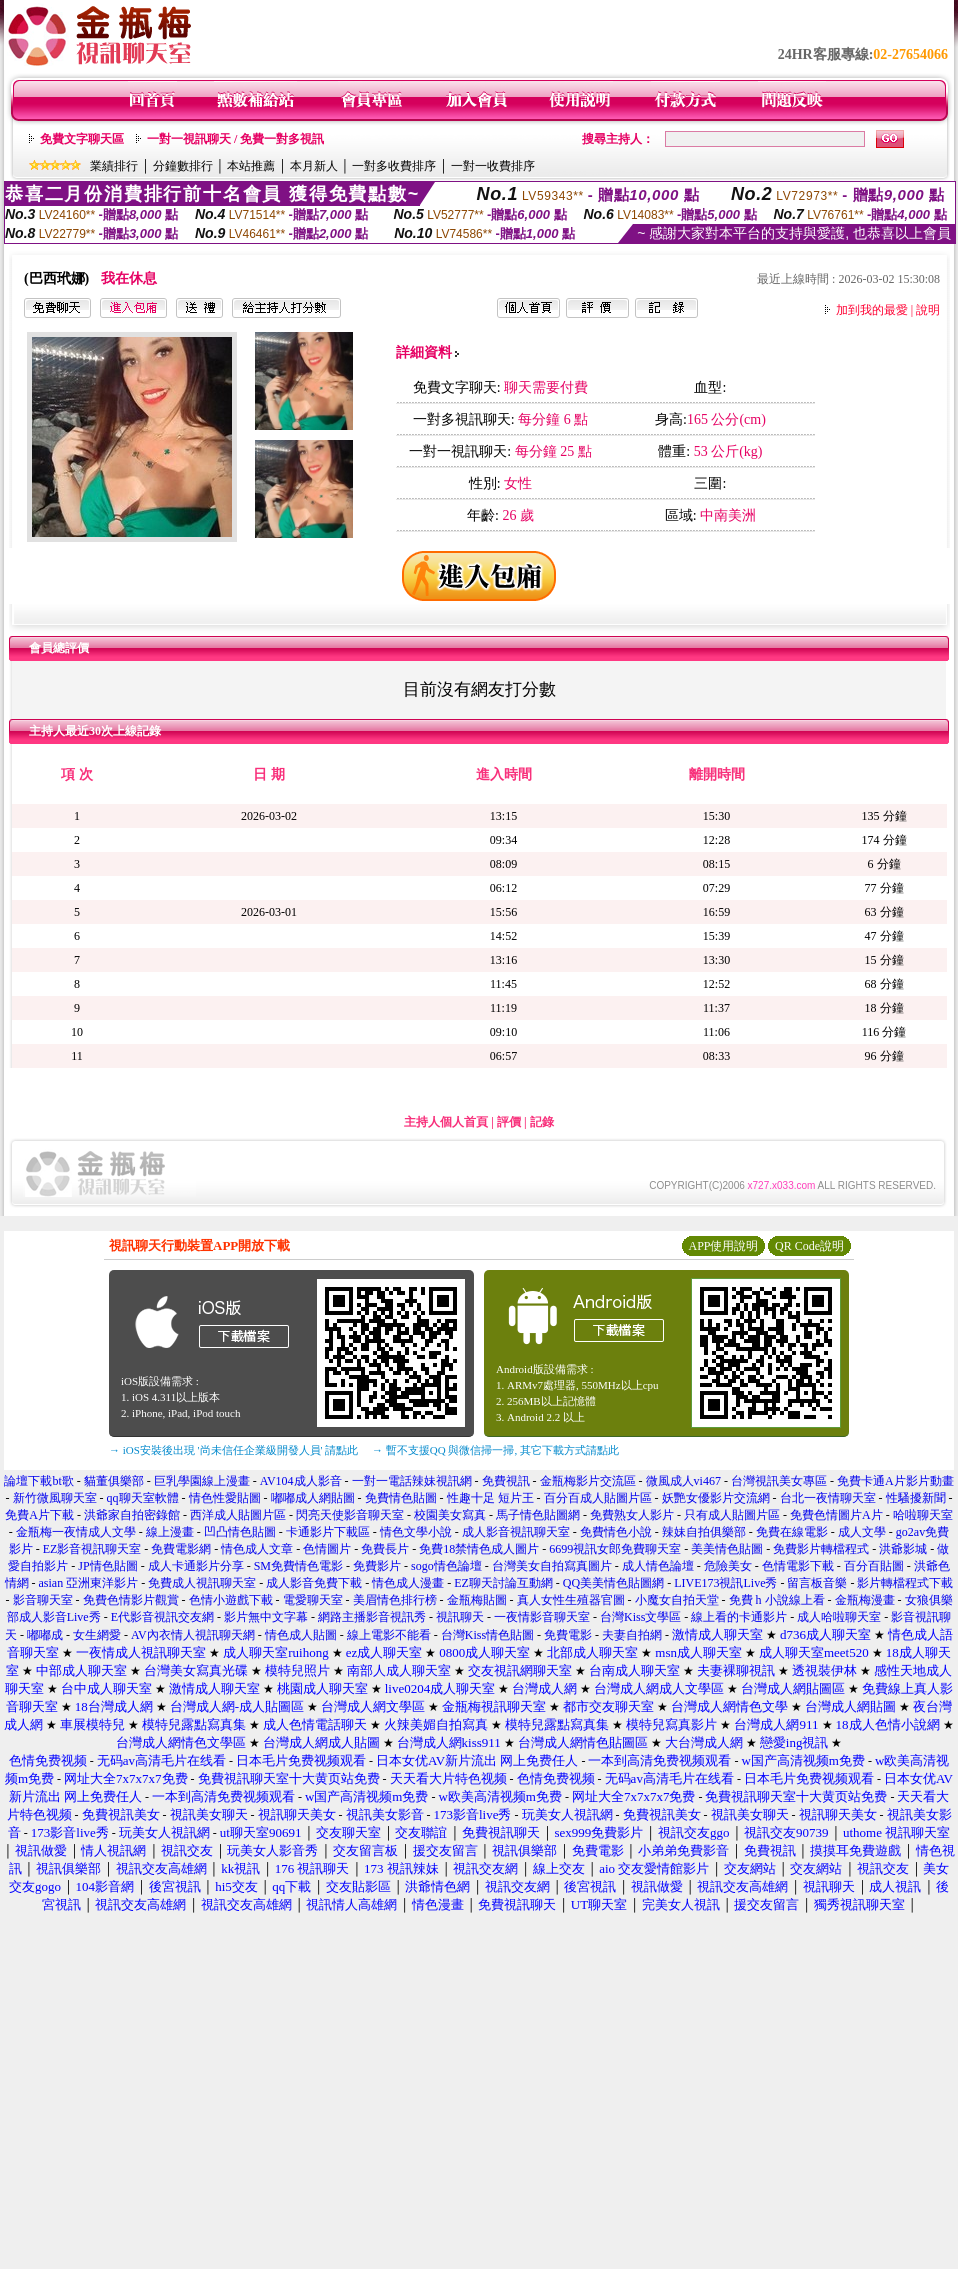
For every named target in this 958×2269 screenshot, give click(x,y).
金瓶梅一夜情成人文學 (76, 1532)
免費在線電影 (792, 1532)
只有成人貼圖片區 (732, 1515)
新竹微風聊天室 (56, 1498)
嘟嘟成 (45, 1635)
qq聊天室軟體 (143, 1498)
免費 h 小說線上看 (777, 1600)
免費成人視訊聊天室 (202, 1583)
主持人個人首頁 (446, 1122)
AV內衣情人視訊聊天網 (193, 1635)
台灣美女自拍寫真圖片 (552, 1566)
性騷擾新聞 (916, 1498)
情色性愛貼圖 (225, 1498)
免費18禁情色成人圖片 (479, 1549)
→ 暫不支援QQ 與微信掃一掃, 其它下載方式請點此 (495, 1450)
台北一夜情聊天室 (828, 1498)
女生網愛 (97, 1635)
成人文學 (862, 1532)
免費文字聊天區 (82, 139)
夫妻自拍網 (632, 1635)
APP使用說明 (723, 1246)
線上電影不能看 (389, 1635)
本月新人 (314, 166)
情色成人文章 (257, 1549)
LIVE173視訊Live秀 (725, 1583)
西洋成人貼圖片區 (238, 1515)
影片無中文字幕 (266, 1617)
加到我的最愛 (872, 310)
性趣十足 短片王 (490, 1498)
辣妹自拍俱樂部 (704, 1532)
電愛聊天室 (313, 1600)
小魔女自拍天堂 (677, 1600)
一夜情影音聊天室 (542, 1617)
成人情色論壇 (658, 1566)
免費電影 (568, 1635)
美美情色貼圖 (727, 1549)
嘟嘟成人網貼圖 (313, 1498)
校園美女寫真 (450, 1515)
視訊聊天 (460, 1617)
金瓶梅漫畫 (865, 1600)
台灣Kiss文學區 (640, 1617)
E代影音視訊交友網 (162, 1617)
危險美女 (728, 1566)
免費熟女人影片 (632, 1515)
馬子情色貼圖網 (538, 1515)
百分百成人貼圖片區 (598, 1498)
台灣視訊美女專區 (779, 1481)
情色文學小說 (416, 1532)
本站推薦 (251, 166)
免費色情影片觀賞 (131, 1600)
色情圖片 (327, 1549)
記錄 (542, 1122)
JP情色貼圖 (107, 1566)
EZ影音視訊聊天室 (92, 1549)
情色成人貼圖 (301, 1635)
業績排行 (114, 166)
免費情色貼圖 (401, 1498)
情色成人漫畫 (408, 1583)
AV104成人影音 (301, 1481)
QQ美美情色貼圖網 (613, 1583)
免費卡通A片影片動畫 (895, 1481)
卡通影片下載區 (328, 1532)
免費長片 (385, 1549)
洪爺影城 (903, 1549)
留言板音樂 (817, 1583)
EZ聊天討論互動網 (503, 1583)
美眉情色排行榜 (395, 1600)
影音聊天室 (43, 1600)
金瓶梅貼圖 (477, 1600)
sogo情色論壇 (446, 1566)
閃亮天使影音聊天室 (350, 1515)
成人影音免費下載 (314, 1583)
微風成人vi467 (683, 1481)
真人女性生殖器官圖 (571, 1600)
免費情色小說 (616, 1532)
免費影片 (377, 1566)
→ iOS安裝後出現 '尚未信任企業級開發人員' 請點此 (233, 1450)
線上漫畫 (170, 1532)
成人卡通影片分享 (196, 1566)
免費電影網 (181, 1549)
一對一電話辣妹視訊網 (412, 1481)
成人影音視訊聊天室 (516, 1532)
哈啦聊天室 (923, 1515)
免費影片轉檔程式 (821, 1549)
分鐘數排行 (183, 166)
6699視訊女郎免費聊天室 (615, 1549)
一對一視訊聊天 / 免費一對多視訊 (235, 139)
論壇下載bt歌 (38, 1481)
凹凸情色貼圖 (240, 1532)
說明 (928, 310)
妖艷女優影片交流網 (716, 1498)
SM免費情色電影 (298, 1566)
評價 (509, 1122)
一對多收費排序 (394, 166)
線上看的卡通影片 (739, 1617)
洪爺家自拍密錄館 (132, 1515)
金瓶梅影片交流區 (588, 1481)
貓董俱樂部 (114, 1481)
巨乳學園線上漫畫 (202, 1481)
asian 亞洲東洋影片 (89, 1583)
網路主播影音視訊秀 (372, 1617)
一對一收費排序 (493, 166)
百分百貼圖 (874, 1566)
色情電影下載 (798, 1566)
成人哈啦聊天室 (839, 1617)
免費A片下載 (39, 1515)
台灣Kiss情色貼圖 (487, 1635)
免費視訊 (506, 1481)
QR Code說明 (809, 1246)
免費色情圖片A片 (836, 1515)
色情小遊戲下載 (231, 1600)
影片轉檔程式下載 (905, 1583)
